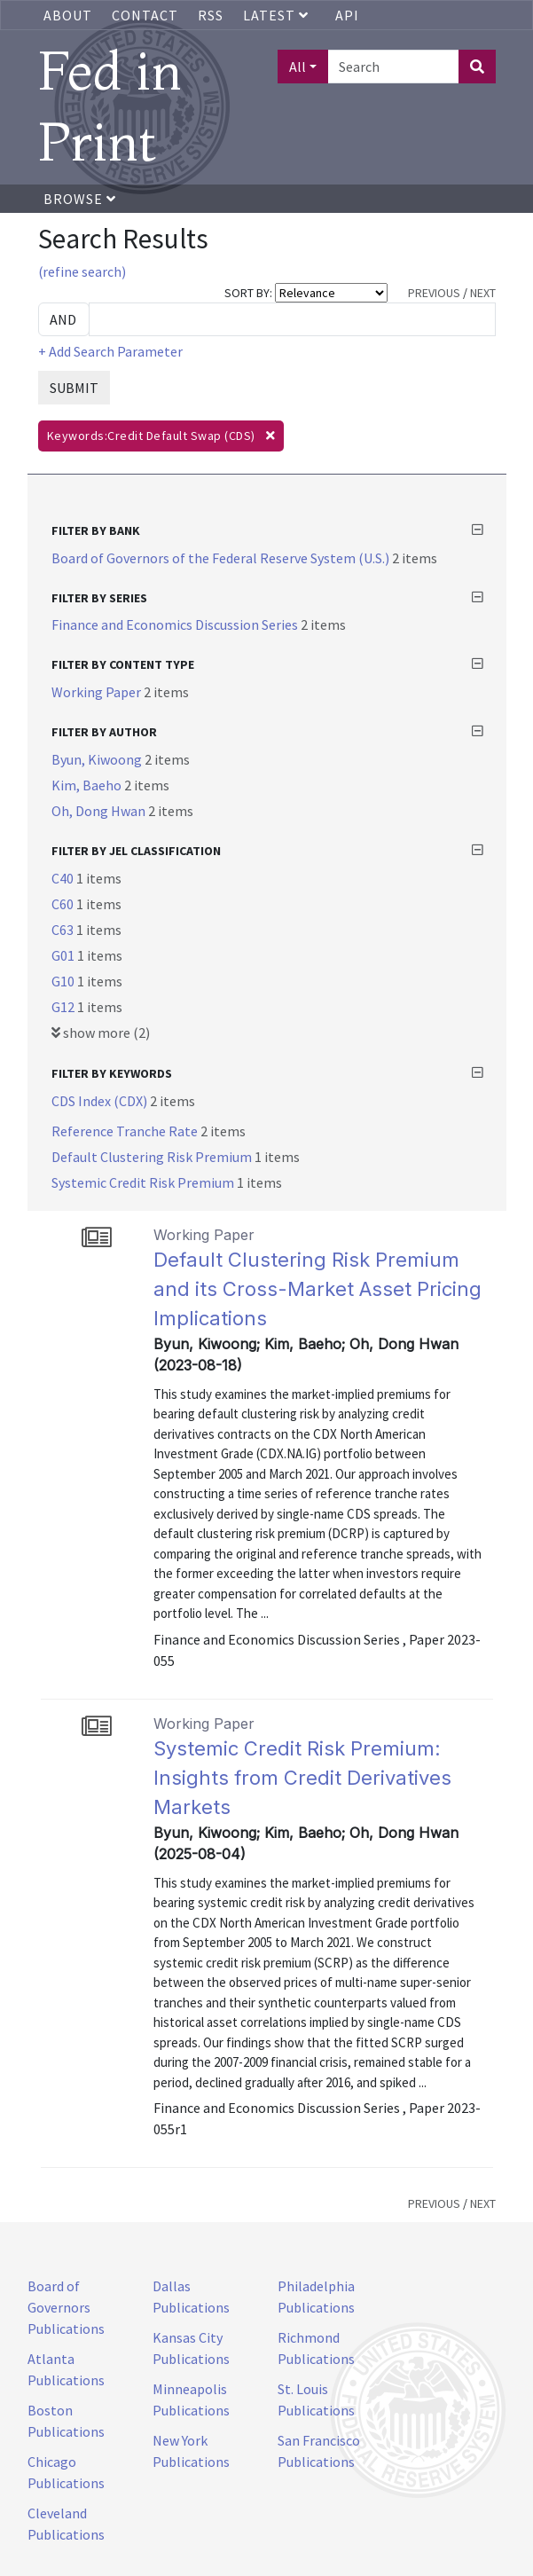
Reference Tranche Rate (125, 1131)
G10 (64, 981)
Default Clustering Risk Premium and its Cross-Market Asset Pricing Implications (317, 1289)
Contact (145, 15)
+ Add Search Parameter (110, 351)
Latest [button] (277, 15)
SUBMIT (74, 388)
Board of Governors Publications (66, 2307)
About (67, 15)
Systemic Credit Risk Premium (144, 1182)
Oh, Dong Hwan (99, 811)
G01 (64, 955)
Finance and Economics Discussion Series (176, 624)
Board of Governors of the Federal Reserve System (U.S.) (221, 558)
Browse (79, 199)
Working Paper (97, 692)
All (297, 66)
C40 (63, 878)
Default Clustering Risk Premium (153, 1157)
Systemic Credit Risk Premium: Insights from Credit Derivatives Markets (302, 1777)
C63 (63, 930)
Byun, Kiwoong (98, 759)
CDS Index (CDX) (100, 1101)
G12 (64, 1007)
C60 (63, 904)
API (347, 15)
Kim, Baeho (87, 785)
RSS (210, 15)
